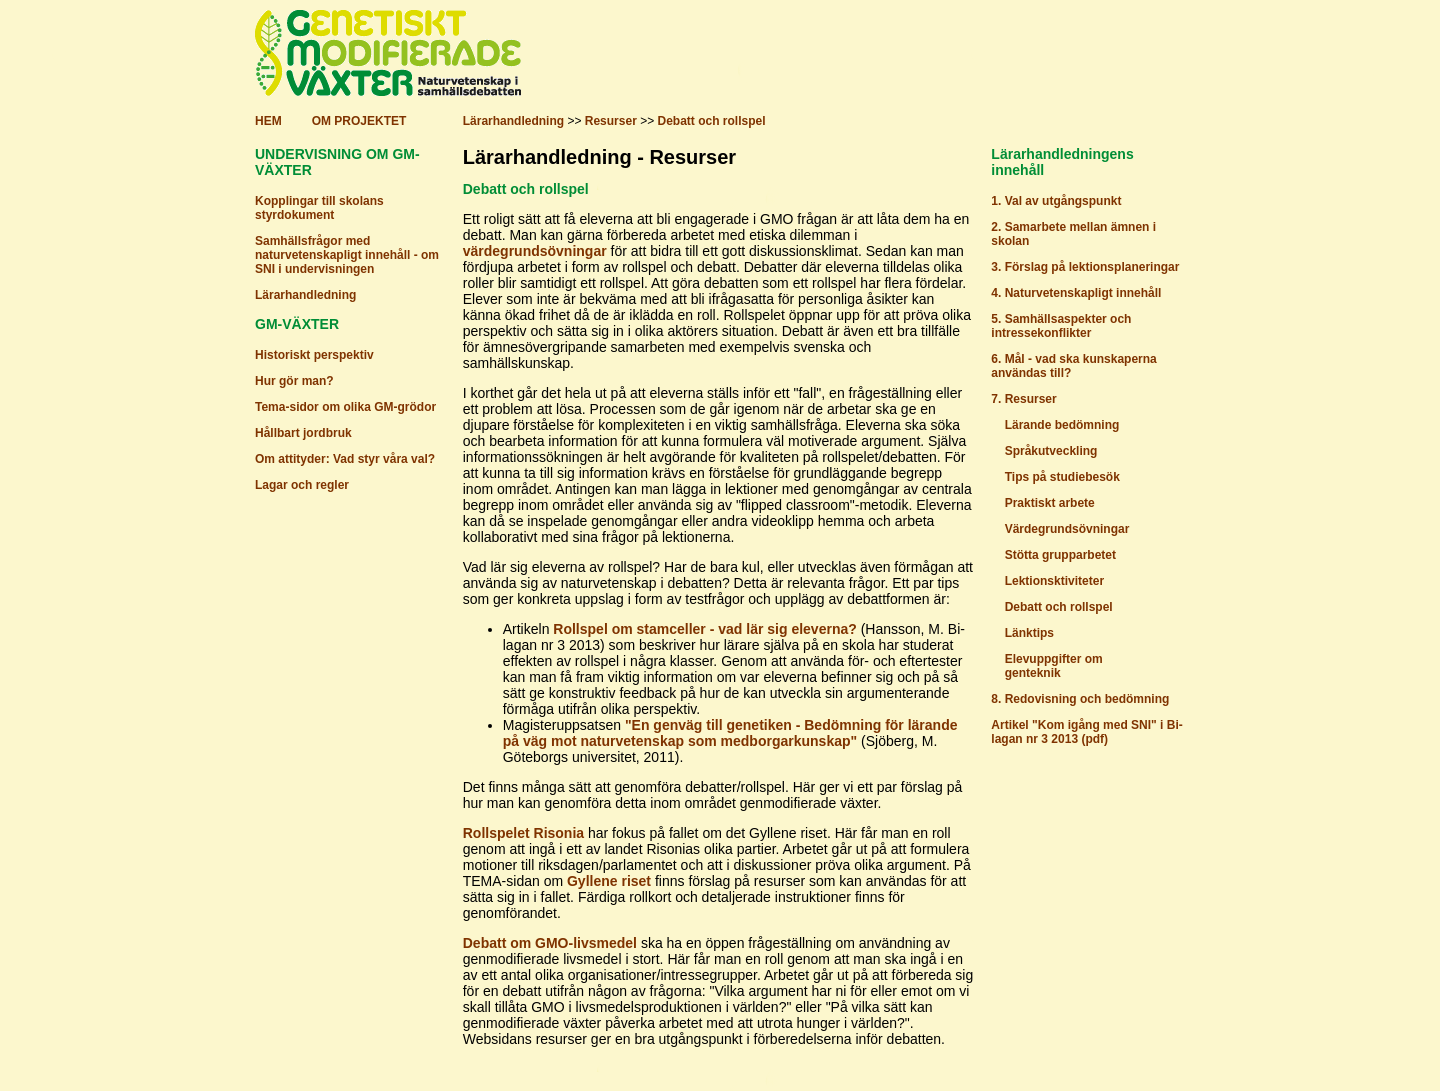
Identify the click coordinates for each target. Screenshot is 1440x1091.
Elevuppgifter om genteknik (1046, 666)
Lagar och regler (302, 485)
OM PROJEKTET (359, 121)
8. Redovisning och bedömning (1080, 699)
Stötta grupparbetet (1060, 555)
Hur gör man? (294, 381)
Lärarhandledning (513, 121)
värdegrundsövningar (535, 251)
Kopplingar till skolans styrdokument (319, 208)
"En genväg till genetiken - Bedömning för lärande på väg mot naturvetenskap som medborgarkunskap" (730, 733)
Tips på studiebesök (1062, 477)
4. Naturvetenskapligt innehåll (1076, 293)
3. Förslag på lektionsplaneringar (1085, 267)
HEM (268, 121)
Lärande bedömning (1062, 425)
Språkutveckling (1051, 451)
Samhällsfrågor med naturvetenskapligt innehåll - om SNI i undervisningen (347, 255)
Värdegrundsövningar (1067, 529)
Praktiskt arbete (1050, 503)
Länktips (1029, 633)
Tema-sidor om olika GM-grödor (345, 407)
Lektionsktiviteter (1054, 581)
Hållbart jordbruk (303, 433)
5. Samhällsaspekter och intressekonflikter (1061, 326)
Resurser (611, 121)
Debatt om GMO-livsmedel (550, 943)
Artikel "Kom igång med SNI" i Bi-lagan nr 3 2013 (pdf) (1086, 732)
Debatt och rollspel (711, 121)
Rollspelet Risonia (523, 833)
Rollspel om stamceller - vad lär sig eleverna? (704, 629)
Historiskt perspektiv (314, 355)
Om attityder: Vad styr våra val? (345, 459)
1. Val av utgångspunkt (1056, 201)
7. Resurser (1023, 399)
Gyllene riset (609, 881)
